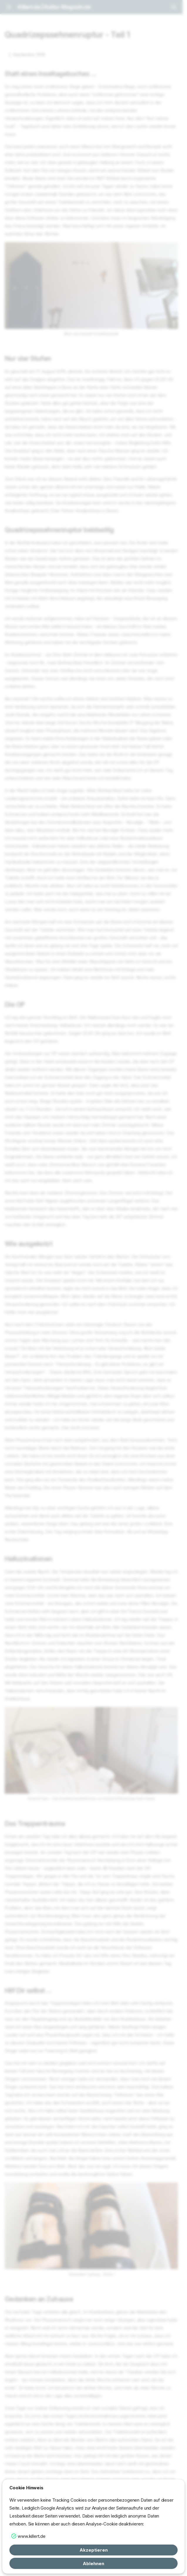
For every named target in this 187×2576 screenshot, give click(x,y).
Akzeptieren (94, 2550)
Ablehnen (93, 2563)
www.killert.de (32, 2536)
